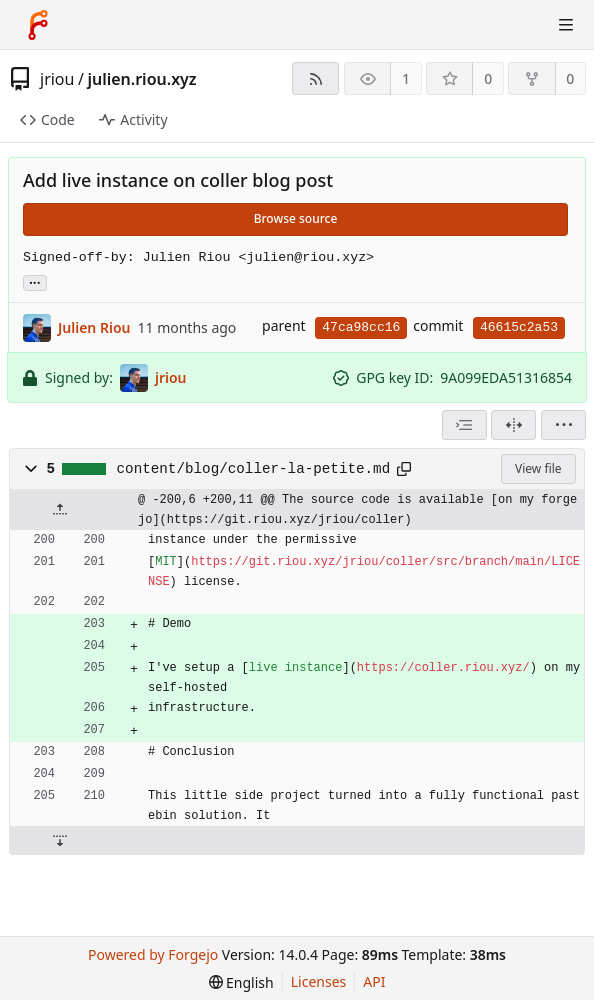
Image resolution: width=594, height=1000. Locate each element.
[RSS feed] (315, 78)
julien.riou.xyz (141, 79)
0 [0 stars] (488, 78)
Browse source (296, 218)
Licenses (319, 981)
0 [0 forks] (570, 78)
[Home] (38, 25)
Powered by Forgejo (153, 954)
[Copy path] (404, 469)
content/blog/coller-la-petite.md (254, 469)
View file (538, 468)
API (374, 981)
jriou (57, 79)
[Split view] (513, 425)
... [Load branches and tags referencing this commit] (35, 281)
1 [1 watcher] (406, 78)
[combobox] (464, 425)
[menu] (563, 425)
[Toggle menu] (566, 25)
